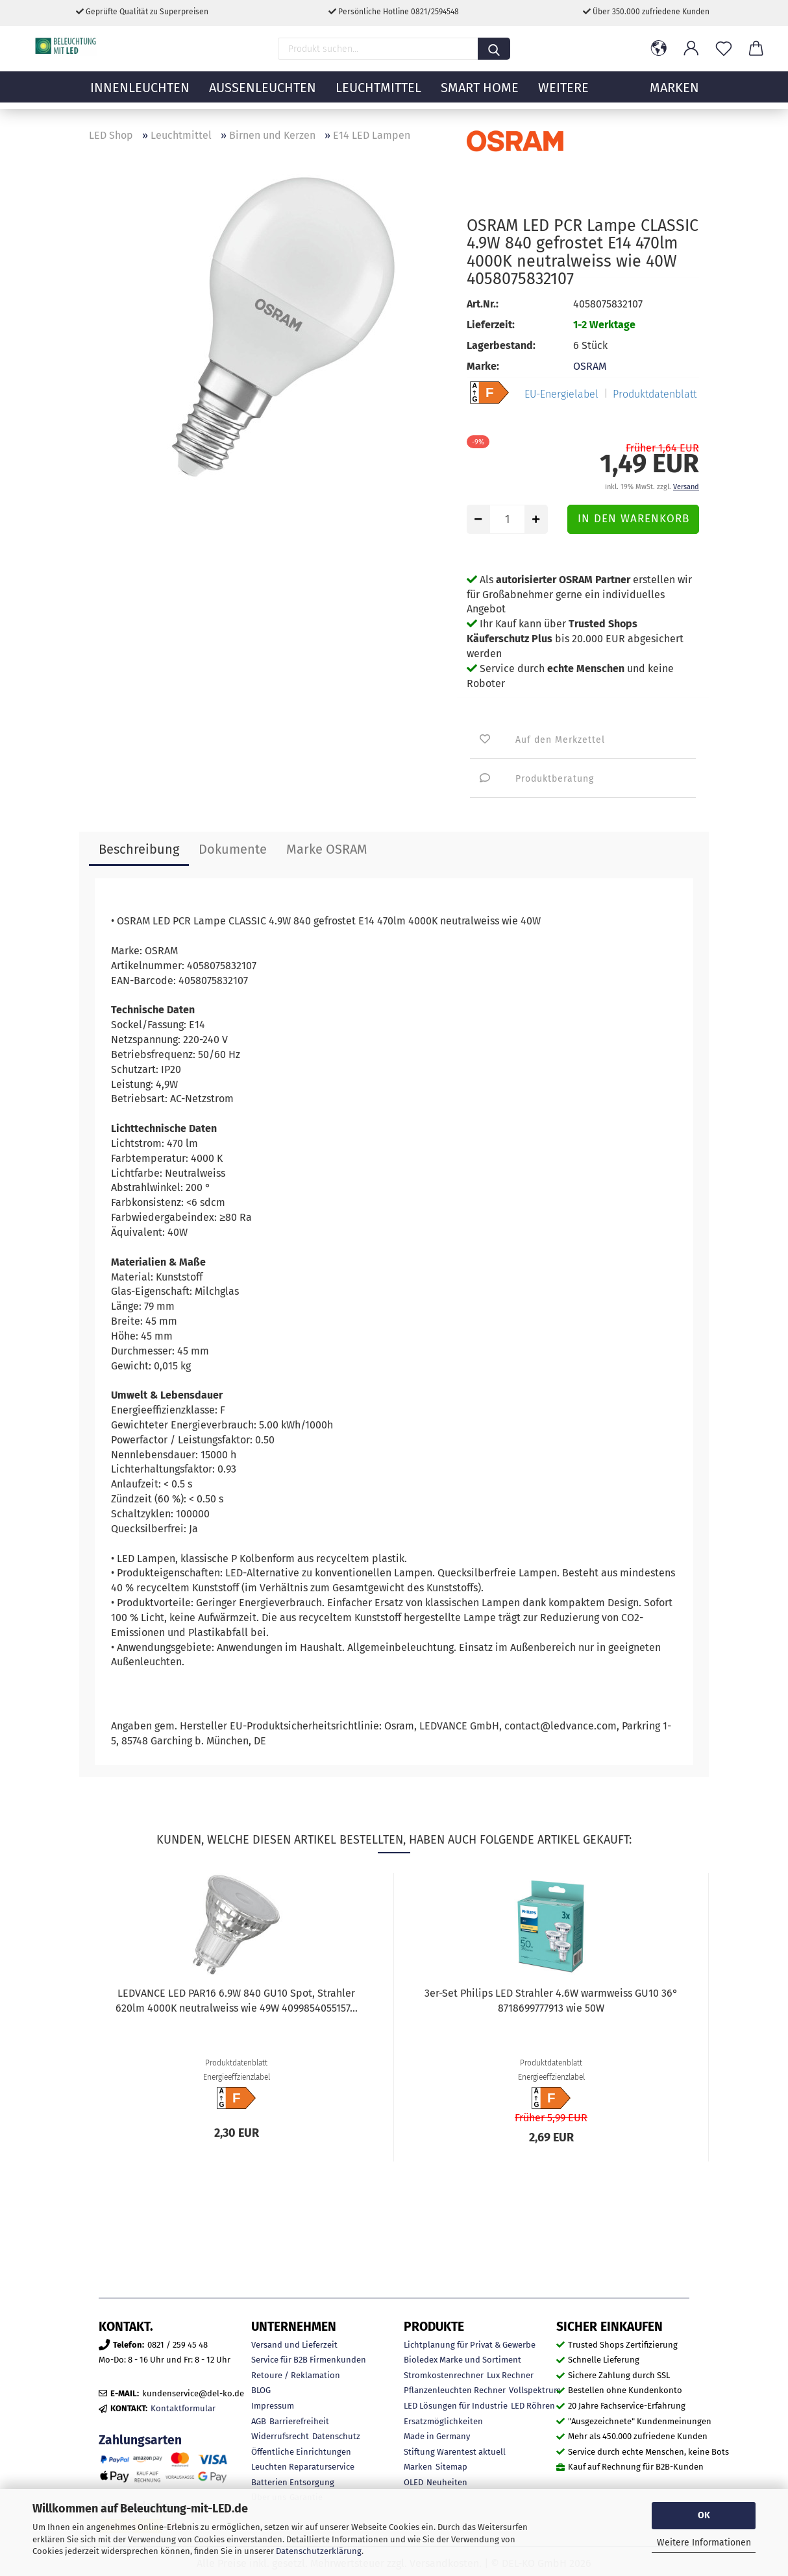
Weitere (563, 94)
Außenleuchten (262, 94)
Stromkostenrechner (444, 2375)
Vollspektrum (535, 2390)
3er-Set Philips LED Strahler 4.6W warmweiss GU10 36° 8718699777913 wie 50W (551, 2000)
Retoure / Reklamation (295, 2375)
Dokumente (233, 849)
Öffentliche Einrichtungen (301, 2452)
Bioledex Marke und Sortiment (462, 2360)
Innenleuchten (140, 94)
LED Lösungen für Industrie (456, 2406)
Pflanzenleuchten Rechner (455, 2390)
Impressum (272, 2406)
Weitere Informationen (704, 2542)
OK (704, 2515)
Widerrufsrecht (280, 2436)
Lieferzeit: (491, 325)
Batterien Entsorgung (292, 2482)
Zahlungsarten (140, 2440)
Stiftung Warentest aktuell (455, 2452)
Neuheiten (446, 2482)
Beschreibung (139, 849)
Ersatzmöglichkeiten (443, 2421)
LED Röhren (533, 2406)
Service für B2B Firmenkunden (308, 2360)
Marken (418, 2467)
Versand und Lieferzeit (294, 2345)
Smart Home (480, 94)
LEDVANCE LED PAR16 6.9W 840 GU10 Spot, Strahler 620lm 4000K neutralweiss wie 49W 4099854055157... (237, 2000)
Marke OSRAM (326, 849)
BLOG (261, 2390)
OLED (413, 2482)
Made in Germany (437, 2436)
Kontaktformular (183, 2408)
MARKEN (674, 94)
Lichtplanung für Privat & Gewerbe (470, 2345)
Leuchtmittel (378, 94)
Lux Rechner (510, 2375)
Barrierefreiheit (299, 2421)
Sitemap (451, 2467)
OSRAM (589, 366)
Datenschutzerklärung (319, 2551)
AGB (258, 2421)
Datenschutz (336, 2436)
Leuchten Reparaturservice (302, 2467)
